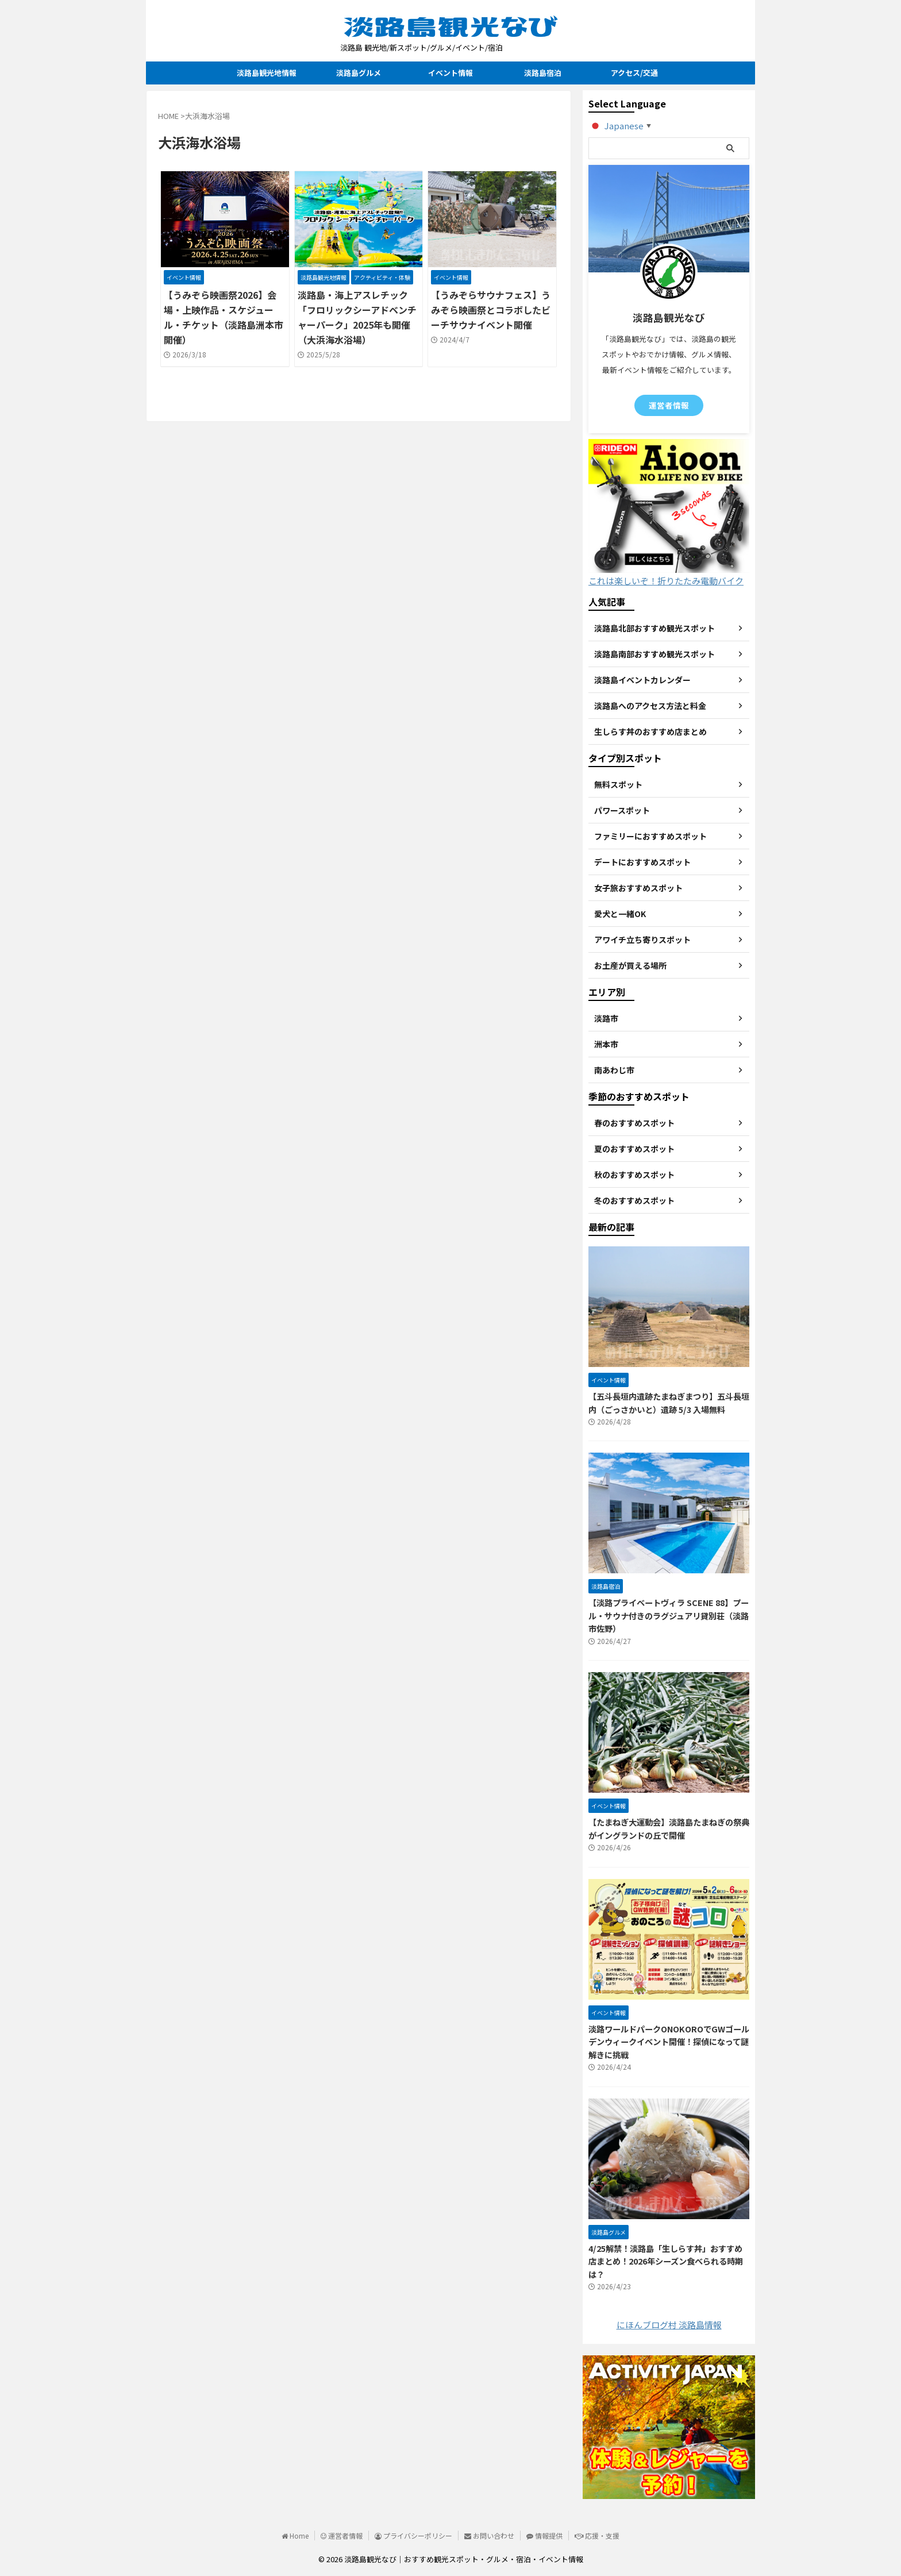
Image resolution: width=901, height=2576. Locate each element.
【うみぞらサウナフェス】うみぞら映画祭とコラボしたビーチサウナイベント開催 (490, 310)
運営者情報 (669, 405)
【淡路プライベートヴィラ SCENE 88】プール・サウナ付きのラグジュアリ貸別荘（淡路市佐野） (668, 1615)
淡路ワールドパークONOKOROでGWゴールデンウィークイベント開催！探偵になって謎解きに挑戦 (668, 2042)
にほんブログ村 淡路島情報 (669, 2325)
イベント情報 (450, 72)
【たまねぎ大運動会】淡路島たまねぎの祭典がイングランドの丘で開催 (668, 1828)
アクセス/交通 (634, 72)
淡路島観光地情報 (267, 72)
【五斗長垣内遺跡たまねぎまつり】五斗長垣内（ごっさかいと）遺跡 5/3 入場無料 (668, 1402)
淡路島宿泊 (542, 72)
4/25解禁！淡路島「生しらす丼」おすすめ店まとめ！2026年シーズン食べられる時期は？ (665, 2261)
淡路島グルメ (358, 72)
